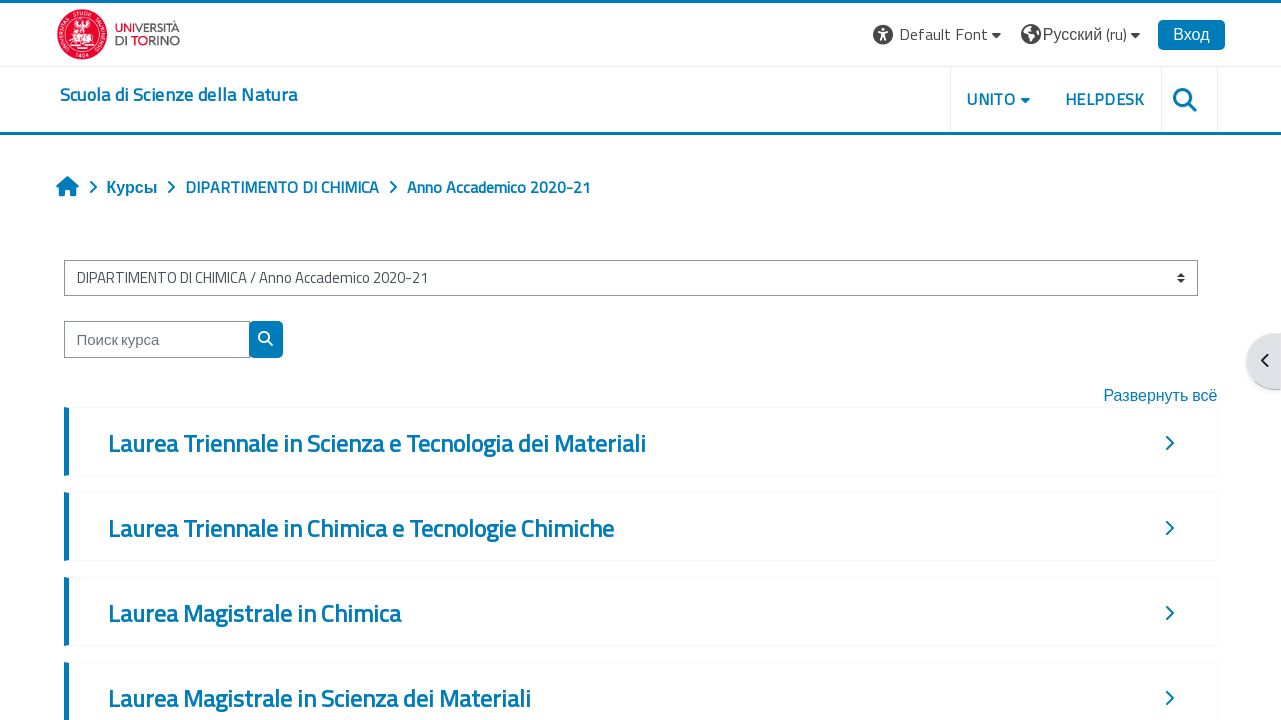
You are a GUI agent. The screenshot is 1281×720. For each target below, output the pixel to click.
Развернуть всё (1160, 395)
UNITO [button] (991, 99)
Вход (1191, 34)
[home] (179, 95)
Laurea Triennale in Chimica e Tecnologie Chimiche (361, 528)
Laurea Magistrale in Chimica (254, 613)
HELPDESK (1105, 99)
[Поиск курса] (157, 339)
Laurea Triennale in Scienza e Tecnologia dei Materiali (377, 443)
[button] (939, 34)
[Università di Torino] (118, 32)
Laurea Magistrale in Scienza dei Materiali (319, 698)
